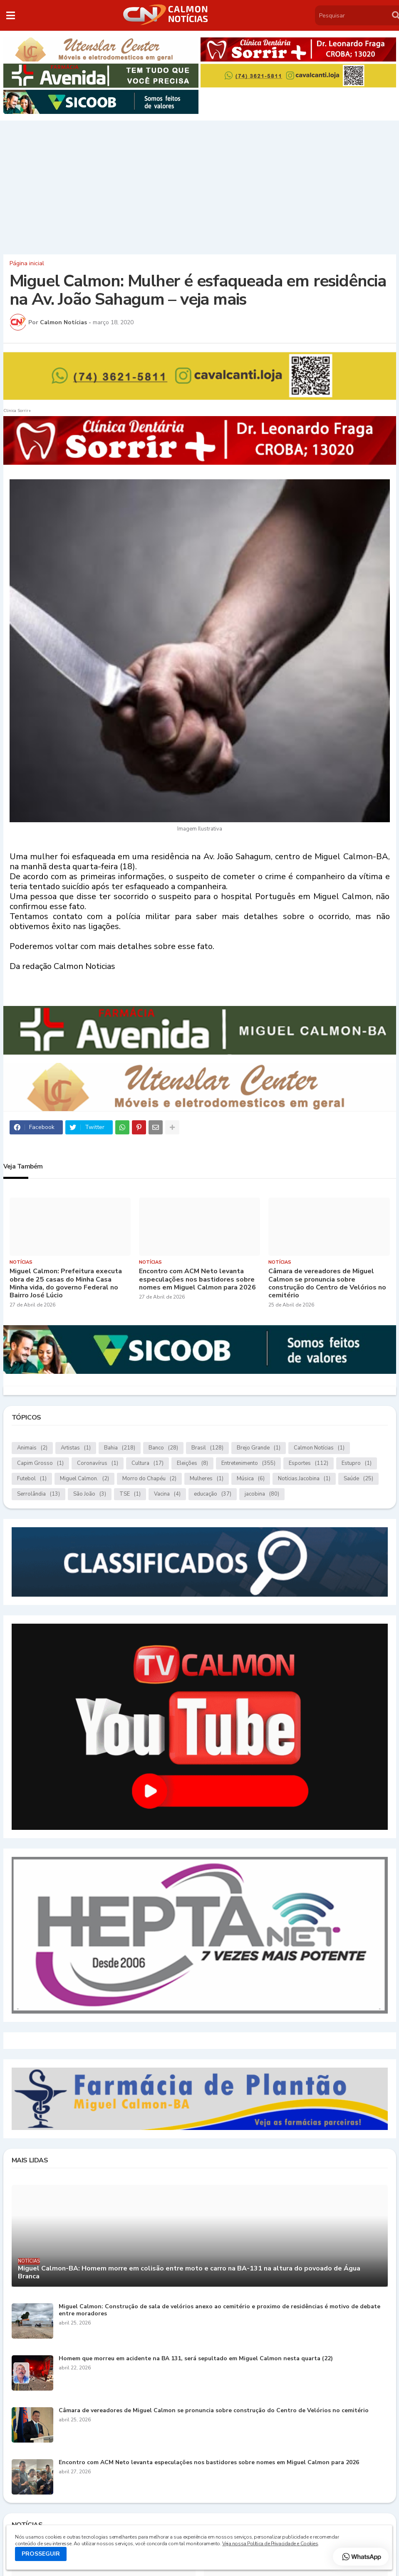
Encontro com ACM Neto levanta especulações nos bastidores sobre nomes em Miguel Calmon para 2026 (197, 1279)
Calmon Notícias (319, 1448)
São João (89, 1494)
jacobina (262, 1494)
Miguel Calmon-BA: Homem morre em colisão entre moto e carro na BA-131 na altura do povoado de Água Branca (189, 2272)
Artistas (76, 1448)
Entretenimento (248, 1463)
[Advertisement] (199, 185)
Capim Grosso (40, 1463)
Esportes (308, 1463)
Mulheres (206, 1479)
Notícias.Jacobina (304, 1479)
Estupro (357, 1463)
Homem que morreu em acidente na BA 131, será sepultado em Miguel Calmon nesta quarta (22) (196, 2358)
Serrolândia (38, 1494)
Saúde (358, 1479)
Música (251, 1479)
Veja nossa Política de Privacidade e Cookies (270, 2543)
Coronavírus (97, 1463)
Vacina (167, 1494)
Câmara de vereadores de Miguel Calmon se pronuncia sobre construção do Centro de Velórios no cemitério (327, 1283)
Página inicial (27, 263)
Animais (32, 1448)
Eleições (192, 1463)
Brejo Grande (258, 1448)
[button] (10, 15)
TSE (130, 1494)
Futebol (32, 1479)
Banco (163, 1448)
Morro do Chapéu (149, 1479)
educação (212, 1494)
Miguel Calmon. (84, 1479)
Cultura (147, 1463)
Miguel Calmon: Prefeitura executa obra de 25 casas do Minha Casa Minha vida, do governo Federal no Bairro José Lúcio (66, 1283)
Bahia (119, 1448)
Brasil (207, 1448)
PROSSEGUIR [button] (41, 2554)
